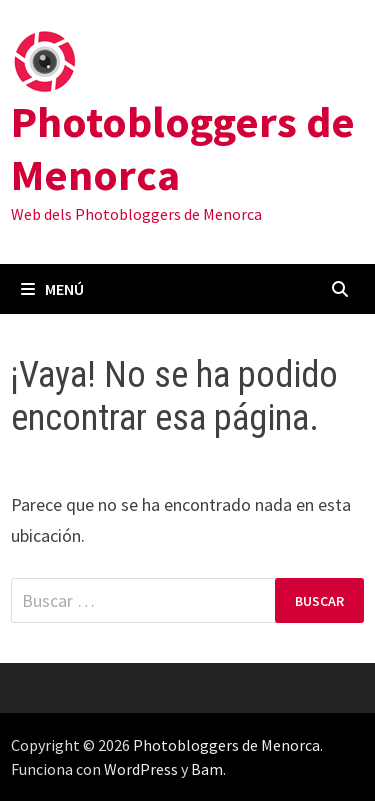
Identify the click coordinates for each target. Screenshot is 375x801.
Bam (207, 769)
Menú (52, 289)
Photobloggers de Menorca (183, 148)
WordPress (141, 769)
